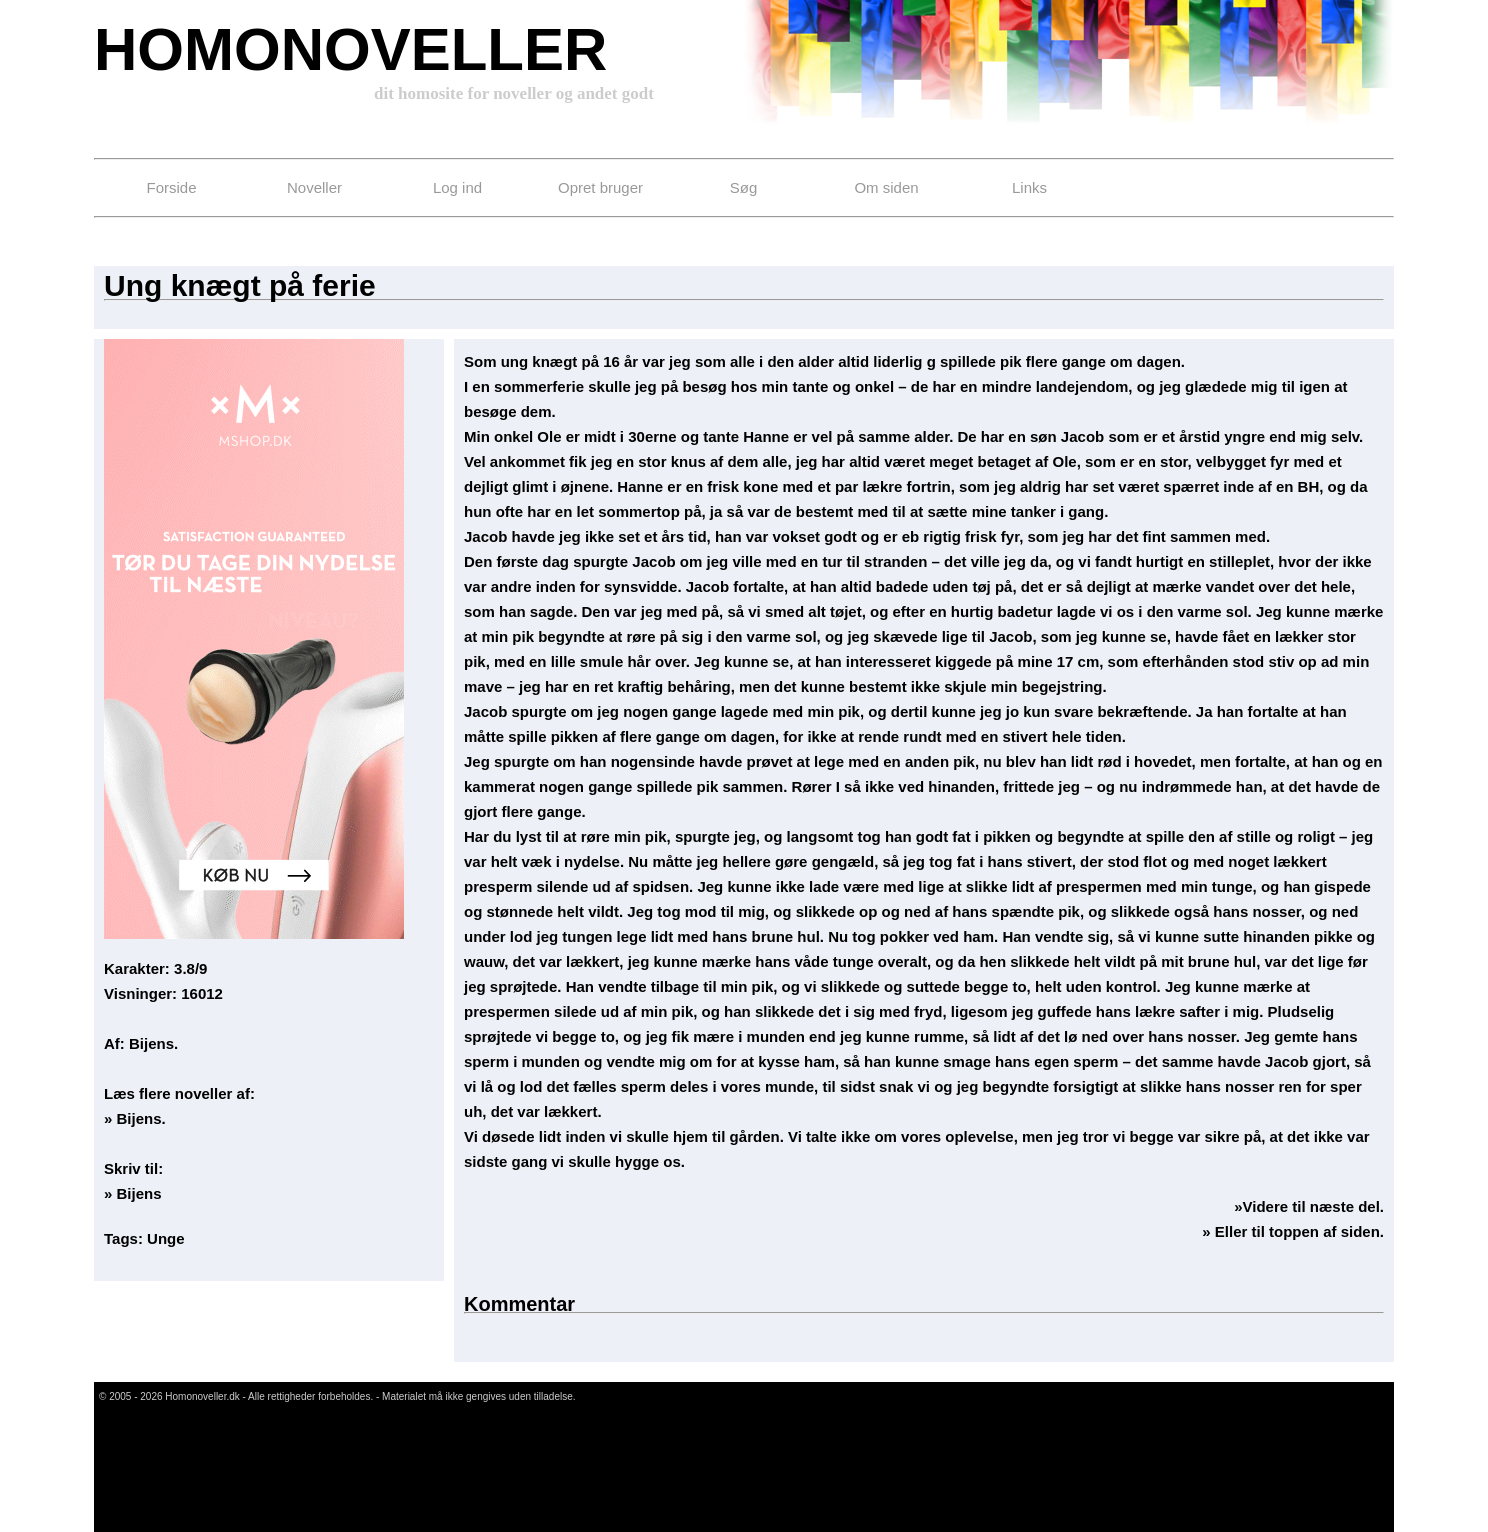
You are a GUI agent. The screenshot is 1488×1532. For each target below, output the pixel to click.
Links (1029, 187)
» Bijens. (135, 1118)
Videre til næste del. (1313, 1206)
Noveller (314, 187)
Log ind (457, 187)
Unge (166, 1238)
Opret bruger (600, 187)
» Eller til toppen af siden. (1293, 1231)
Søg (744, 187)
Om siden (886, 187)
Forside (171, 187)
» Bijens (133, 1193)
